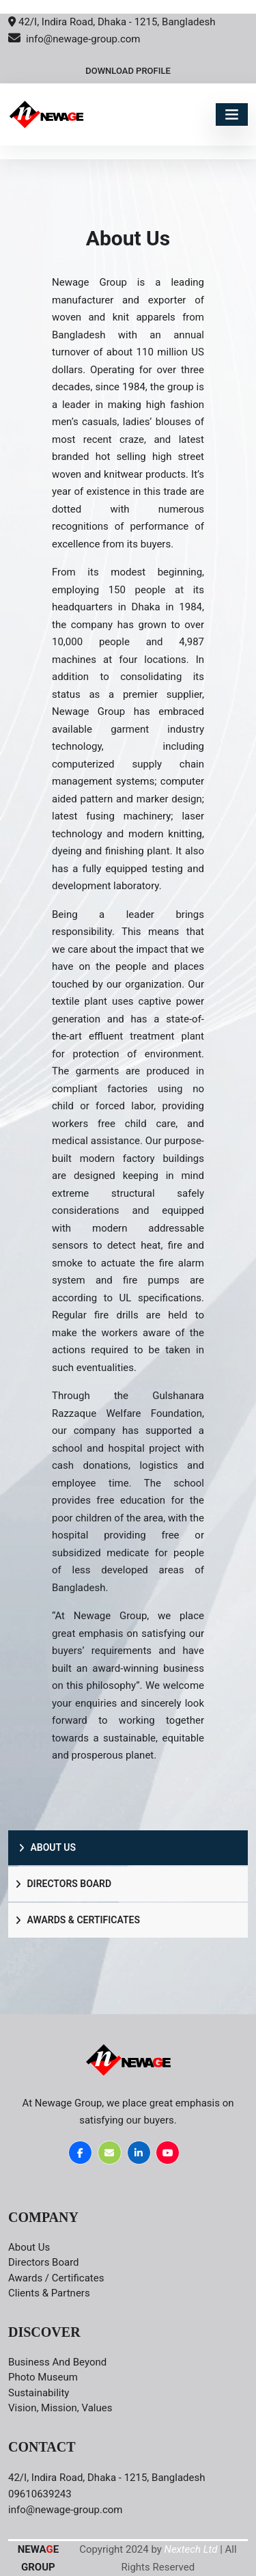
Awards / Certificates (56, 2278)
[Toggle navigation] (232, 114)
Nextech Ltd (191, 2549)
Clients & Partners (49, 2293)
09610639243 (40, 2494)
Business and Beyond (57, 2362)
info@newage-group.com (74, 39)
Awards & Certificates (77, 1919)
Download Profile (128, 71)
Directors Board (63, 1883)
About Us (47, 1847)
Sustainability (38, 2393)
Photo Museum (43, 2377)
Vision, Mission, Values (60, 2408)
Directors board (43, 2262)
